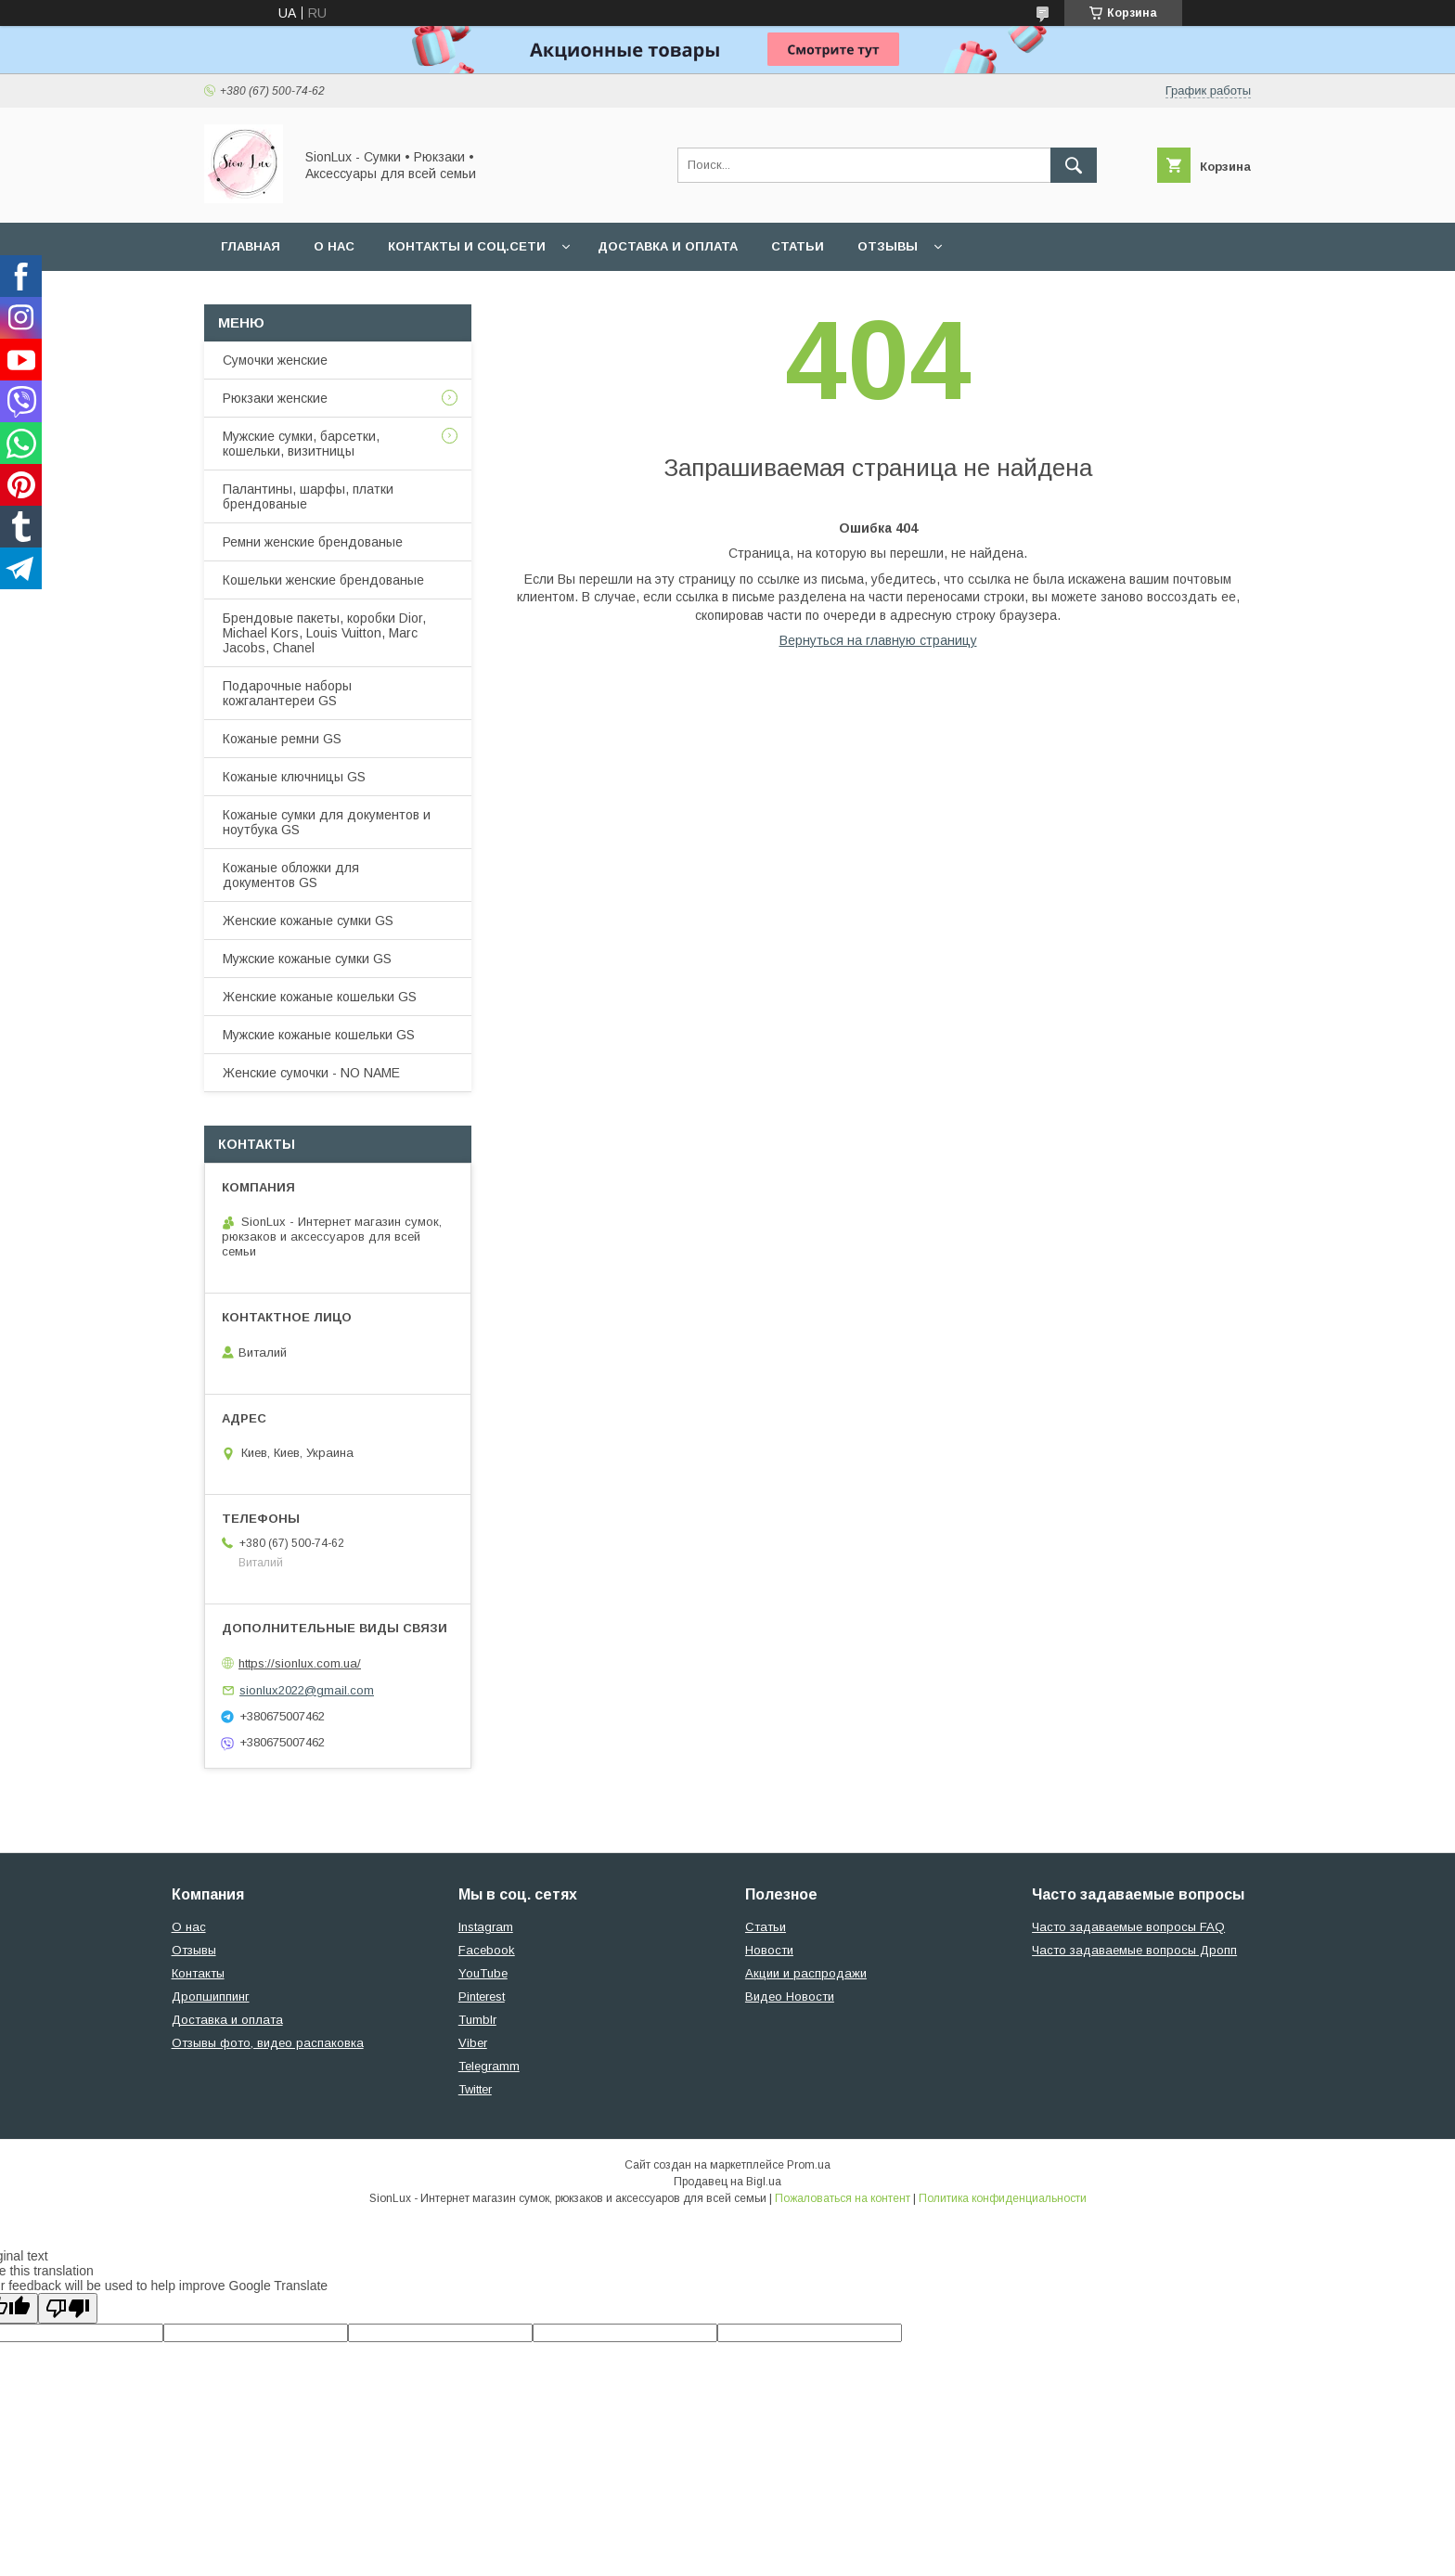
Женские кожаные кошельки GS (320, 996)
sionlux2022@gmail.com (306, 1690)
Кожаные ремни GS (282, 738)
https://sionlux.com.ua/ (299, 1663)
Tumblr (477, 2020)
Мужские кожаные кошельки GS (319, 1034)
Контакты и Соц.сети (467, 246)
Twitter (475, 2089)
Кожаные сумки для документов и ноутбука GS (327, 822)
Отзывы (887, 246)
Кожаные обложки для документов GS (291, 875)
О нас (334, 246)
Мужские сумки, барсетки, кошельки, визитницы (301, 443)
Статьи (797, 246)
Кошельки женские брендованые (323, 580)
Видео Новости (789, 1996)
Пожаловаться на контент (842, 2198)
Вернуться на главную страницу (878, 640)
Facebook (486, 1950)
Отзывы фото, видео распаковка (268, 2043)
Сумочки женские (275, 360)
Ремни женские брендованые (313, 542)
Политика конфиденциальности (1003, 2198)
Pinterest (481, 1996)
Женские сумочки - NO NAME (311, 1072)
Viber (472, 2043)
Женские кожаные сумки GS (308, 920)
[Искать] (1073, 165)
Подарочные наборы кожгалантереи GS (287, 693)
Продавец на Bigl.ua (727, 2181)
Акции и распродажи (806, 1973)
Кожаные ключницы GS (294, 776)
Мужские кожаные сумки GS (307, 958)
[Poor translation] (67, 2308)
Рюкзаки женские (275, 398)
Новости (769, 1950)
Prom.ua (809, 2164)
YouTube (483, 1973)
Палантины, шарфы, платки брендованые (308, 496)
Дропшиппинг (211, 1996)
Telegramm (489, 2066)
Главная (250, 246)
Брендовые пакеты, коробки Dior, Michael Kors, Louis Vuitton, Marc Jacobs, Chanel (324, 633)
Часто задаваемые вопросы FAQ (1128, 1927)
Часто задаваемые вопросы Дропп (1134, 1950)
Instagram (485, 1927)
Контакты (198, 1973)
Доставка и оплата (668, 246)
